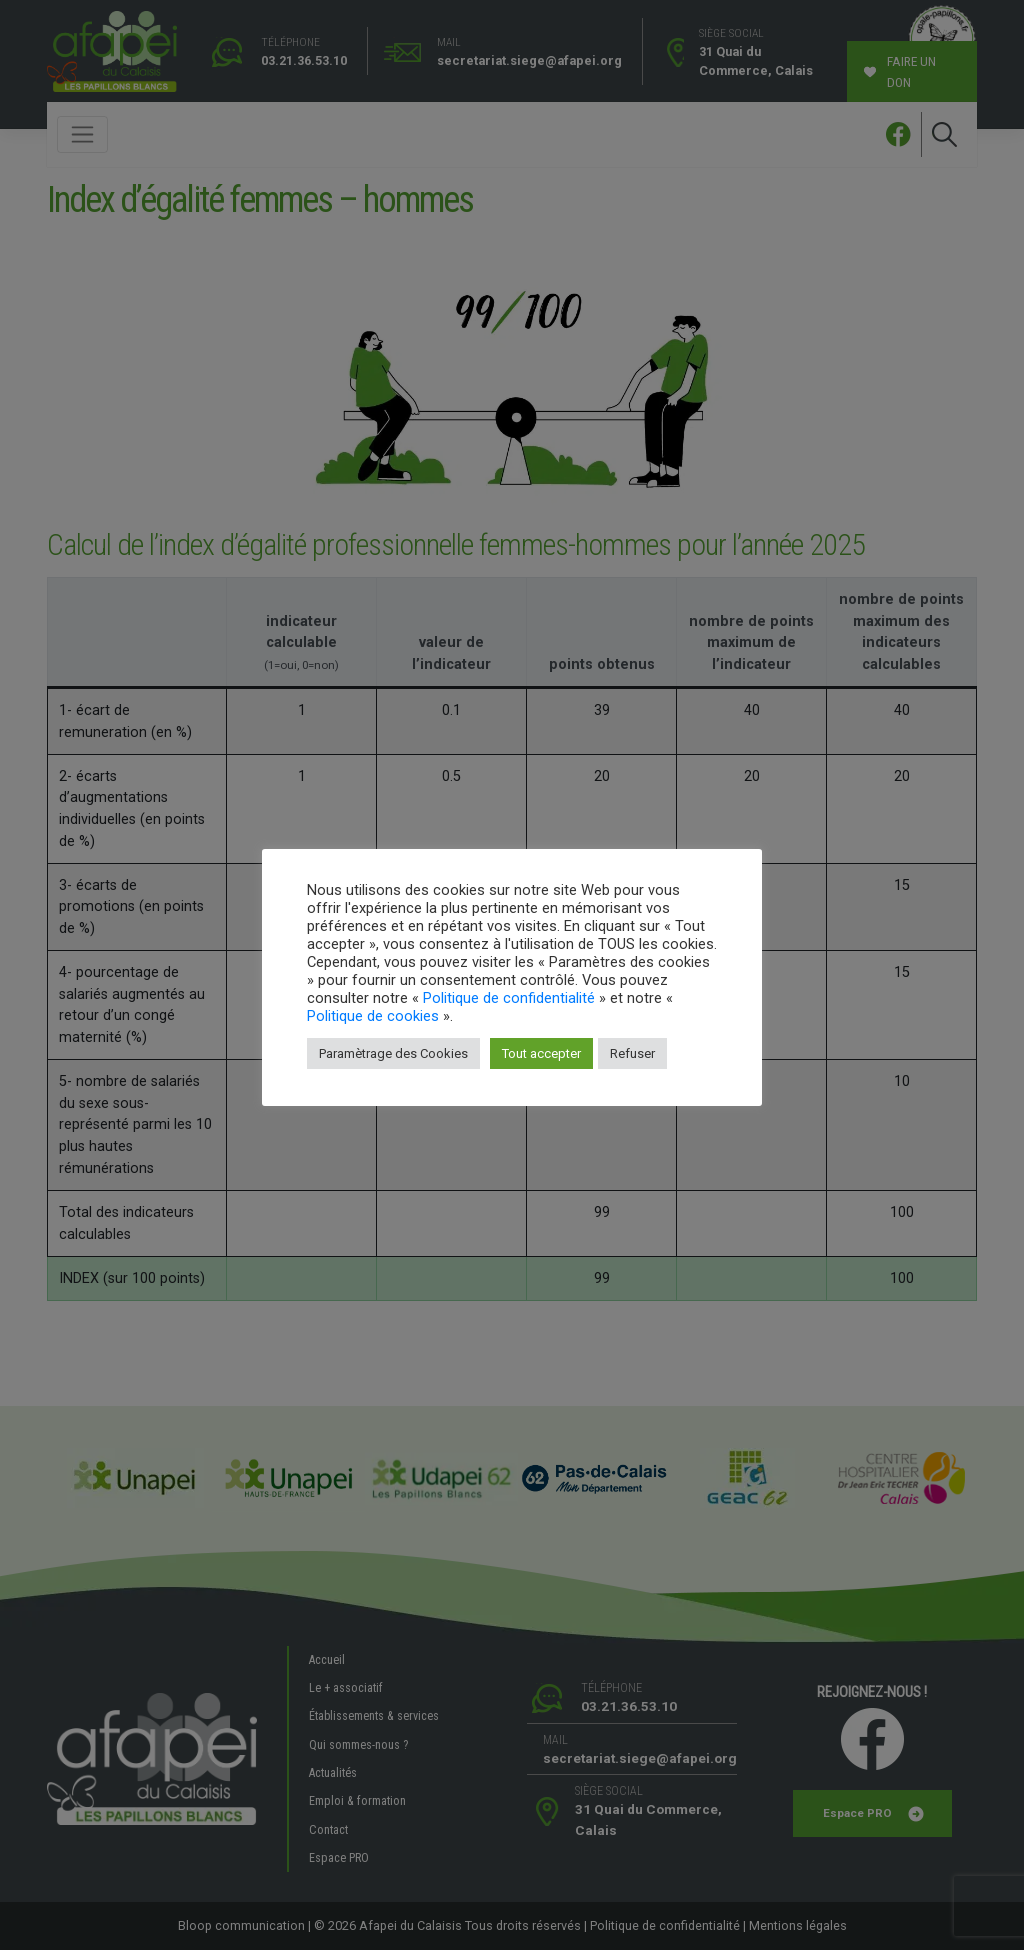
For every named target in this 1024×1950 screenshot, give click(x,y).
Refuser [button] (632, 1053)
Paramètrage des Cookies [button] (393, 1053)
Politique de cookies (373, 1016)
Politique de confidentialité (509, 998)
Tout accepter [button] (541, 1053)
